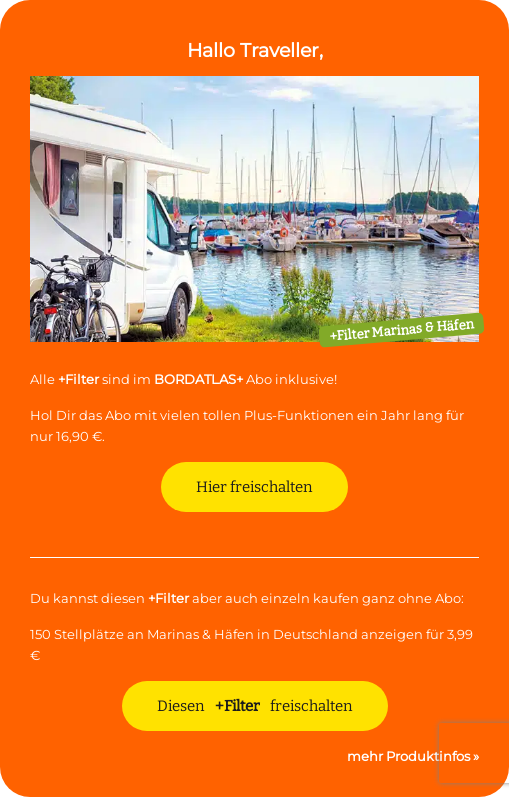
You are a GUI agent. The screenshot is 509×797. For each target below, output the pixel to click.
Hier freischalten (254, 487)
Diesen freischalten (255, 706)
